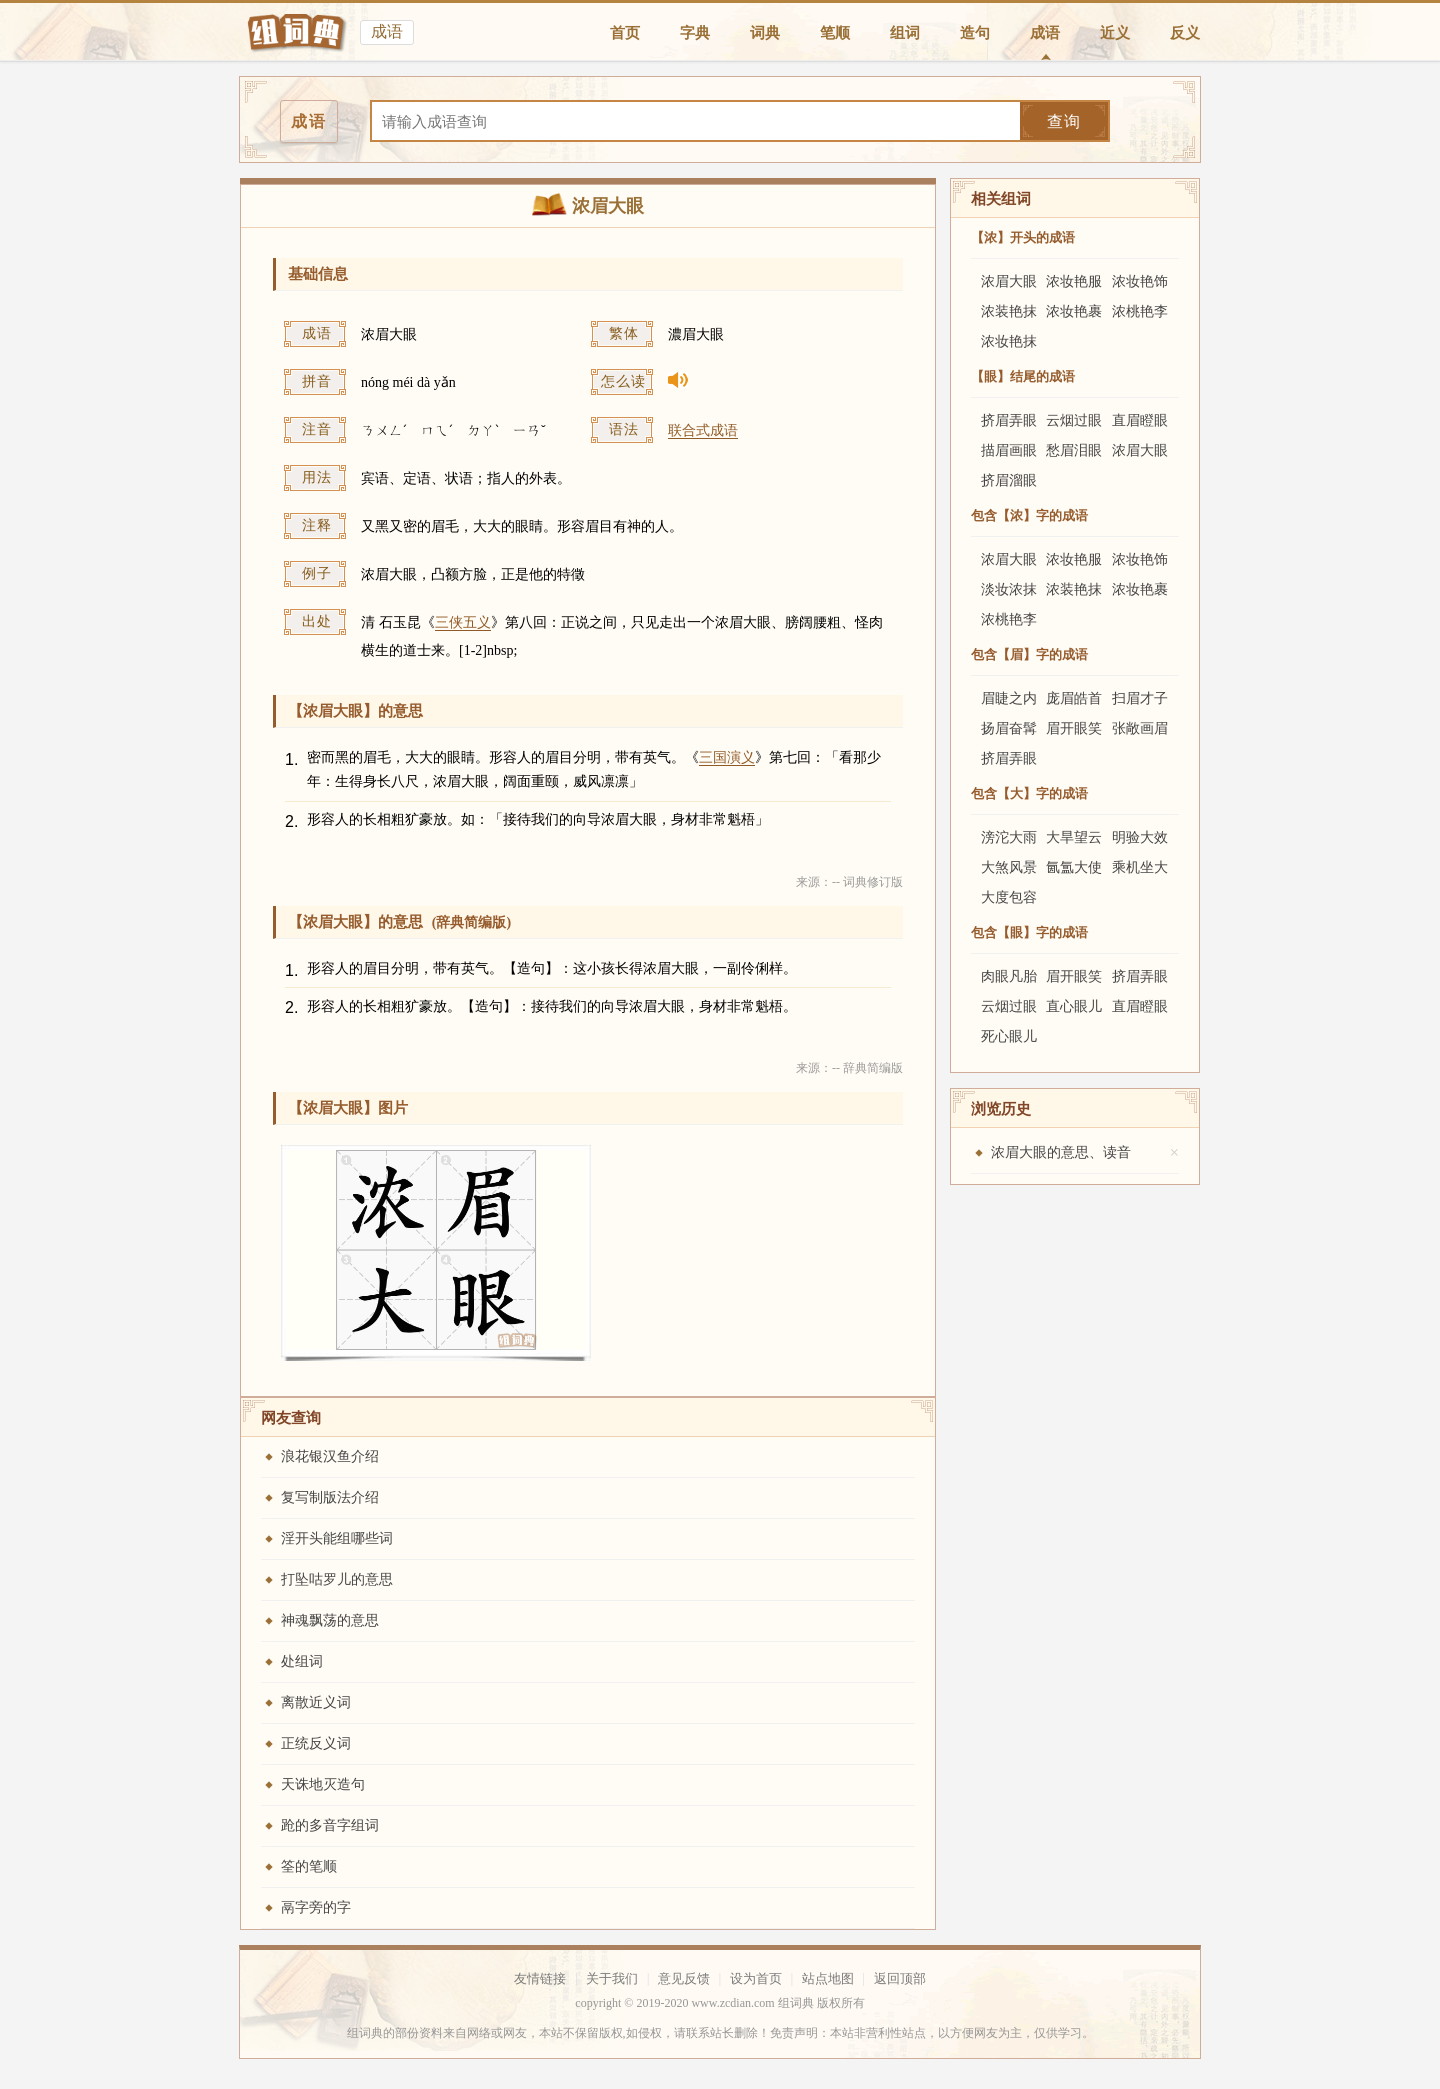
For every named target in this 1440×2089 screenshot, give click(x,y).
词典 (765, 33)
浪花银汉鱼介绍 (330, 1456)
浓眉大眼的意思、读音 (1061, 1152)
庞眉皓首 (1074, 698)
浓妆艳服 (1074, 281)
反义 (1185, 33)
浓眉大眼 (1009, 281)
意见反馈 (684, 1978)
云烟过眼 (1074, 420)
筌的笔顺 (309, 1866)
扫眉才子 (1140, 698)
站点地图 (828, 1978)
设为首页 (756, 1978)
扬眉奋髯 (1009, 728)
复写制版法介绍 (330, 1497)
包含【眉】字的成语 (1029, 654)
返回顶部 (900, 1978)
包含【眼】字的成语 (1029, 932)
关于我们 (612, 1978)
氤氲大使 (1074, 867)
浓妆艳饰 (1140, 281)
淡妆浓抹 (1009, 589)
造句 (975, 33)
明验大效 (1140, 837)
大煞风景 (1009, 867)
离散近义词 (316, 1702)
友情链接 (540, 1978)
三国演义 (727, 757)
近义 (1115, 33)
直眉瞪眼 (1140, 420)
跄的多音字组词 (330, 1825)
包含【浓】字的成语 (1029, 515)
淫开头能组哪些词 (337, 1538)
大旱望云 (1074, 837)
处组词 (302, 1661)
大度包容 (1009, 897)
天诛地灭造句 (323, 1784)
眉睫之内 (1009, 698)
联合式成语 (703, 430)
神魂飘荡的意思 (330, 1620)
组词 (905, 33)
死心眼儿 (1009, 1036)
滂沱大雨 (1009, 837)
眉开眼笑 (1074, 728)
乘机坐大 (1140, 867)
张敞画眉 (1140, 728)
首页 (625, 33)
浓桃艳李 (1140, 311)
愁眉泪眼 (1074, 450)
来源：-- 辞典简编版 (849, 1068)
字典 (695, 33)
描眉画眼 (1009, 450)
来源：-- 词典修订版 (849, 882)
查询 (1064, 121)
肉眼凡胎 (1009, 976)
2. (291, 821)
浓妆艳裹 (1074, 311)
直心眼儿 (1074, 1006)
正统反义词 (316, 1743)
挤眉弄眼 (1009, 420)
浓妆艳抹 (1009, 341)
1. (291, 759)
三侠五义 (463, 622)
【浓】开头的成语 (1023, 237)
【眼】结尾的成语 (1023, 376)
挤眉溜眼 (1009, 480)
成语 (1045, 33)
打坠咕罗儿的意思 (337, 1579)
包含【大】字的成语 (1029, 793)
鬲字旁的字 (316, 1907)
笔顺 (835, 33)
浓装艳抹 (1009, 311)
